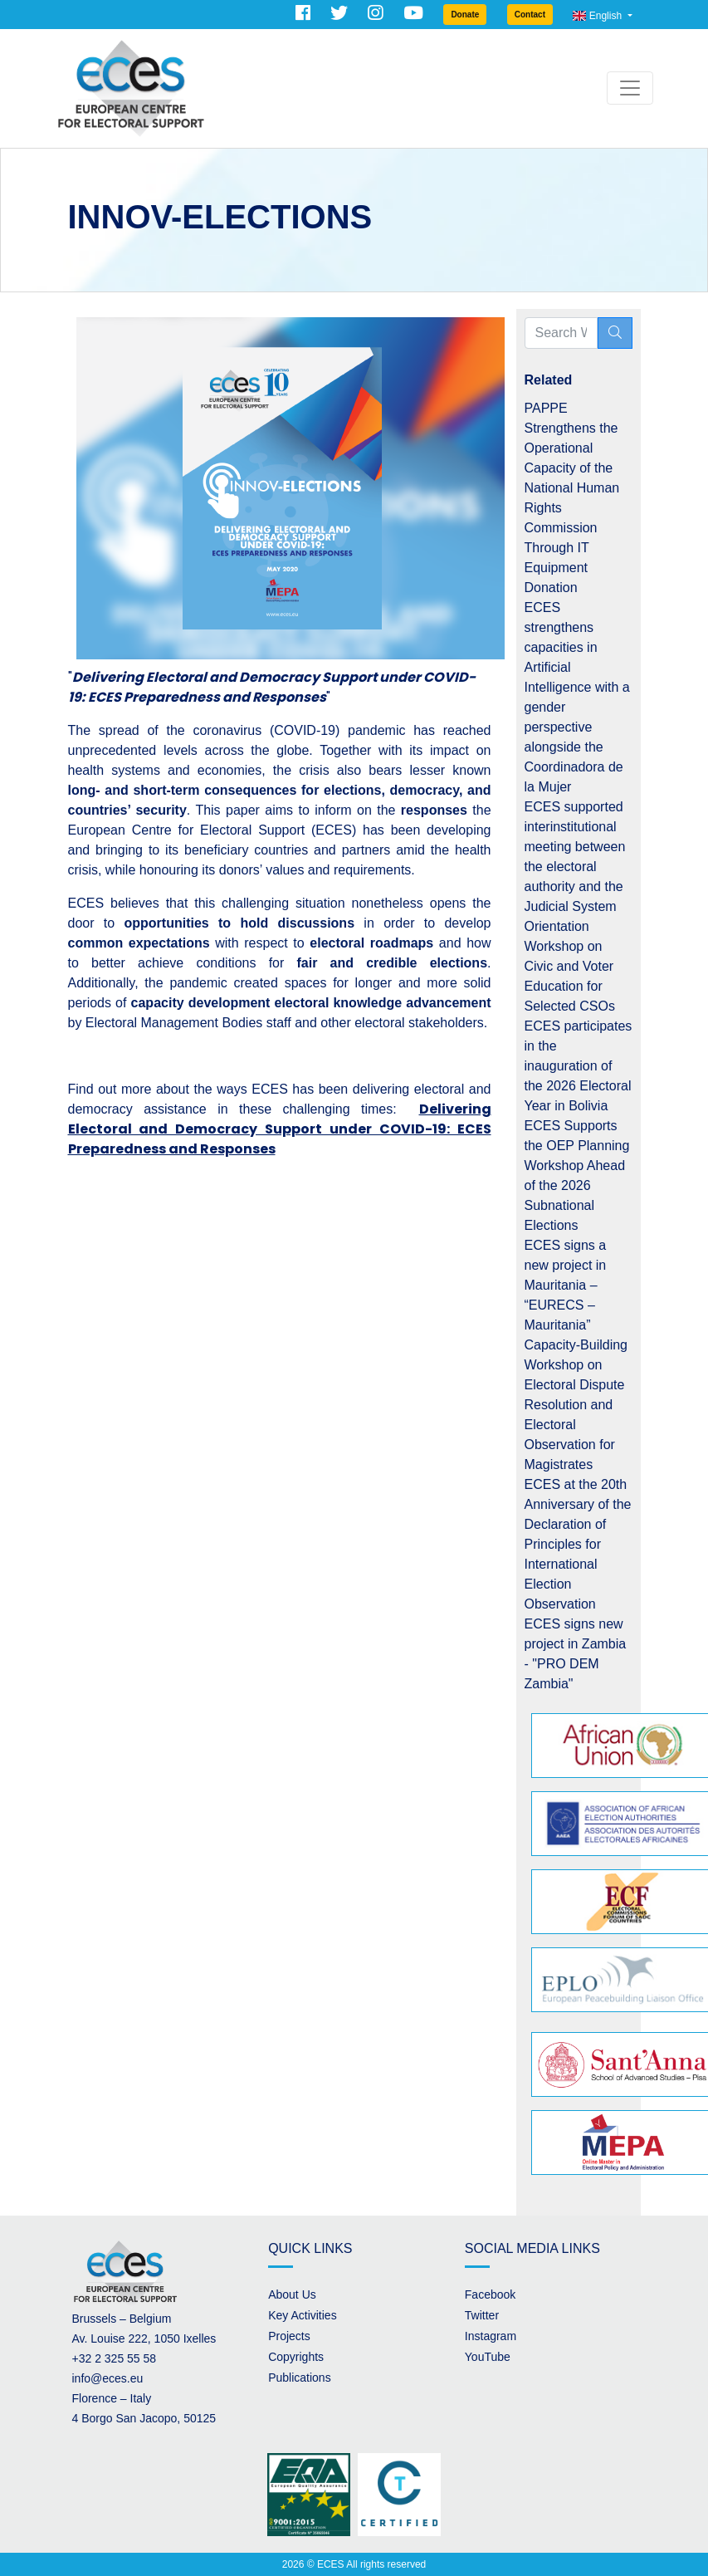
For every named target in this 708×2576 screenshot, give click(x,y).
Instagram (490, 2336)
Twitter (482, 2315)
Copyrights (296, 2356)
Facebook (490, 2294)
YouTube (487, 2356)
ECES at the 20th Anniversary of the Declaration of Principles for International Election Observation (578, 1544)
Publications (299, 2377)
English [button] (598, 16)
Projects (289, 2336)
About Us (292, 2294)
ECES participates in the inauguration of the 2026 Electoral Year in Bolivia (578, 1066)
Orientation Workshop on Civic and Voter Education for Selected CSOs (570, 966)
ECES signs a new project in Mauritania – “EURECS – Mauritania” (566, 1285)
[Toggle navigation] (630, 88)
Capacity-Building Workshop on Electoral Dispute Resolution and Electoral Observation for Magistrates (576, 1405)
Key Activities (302, 2315)
